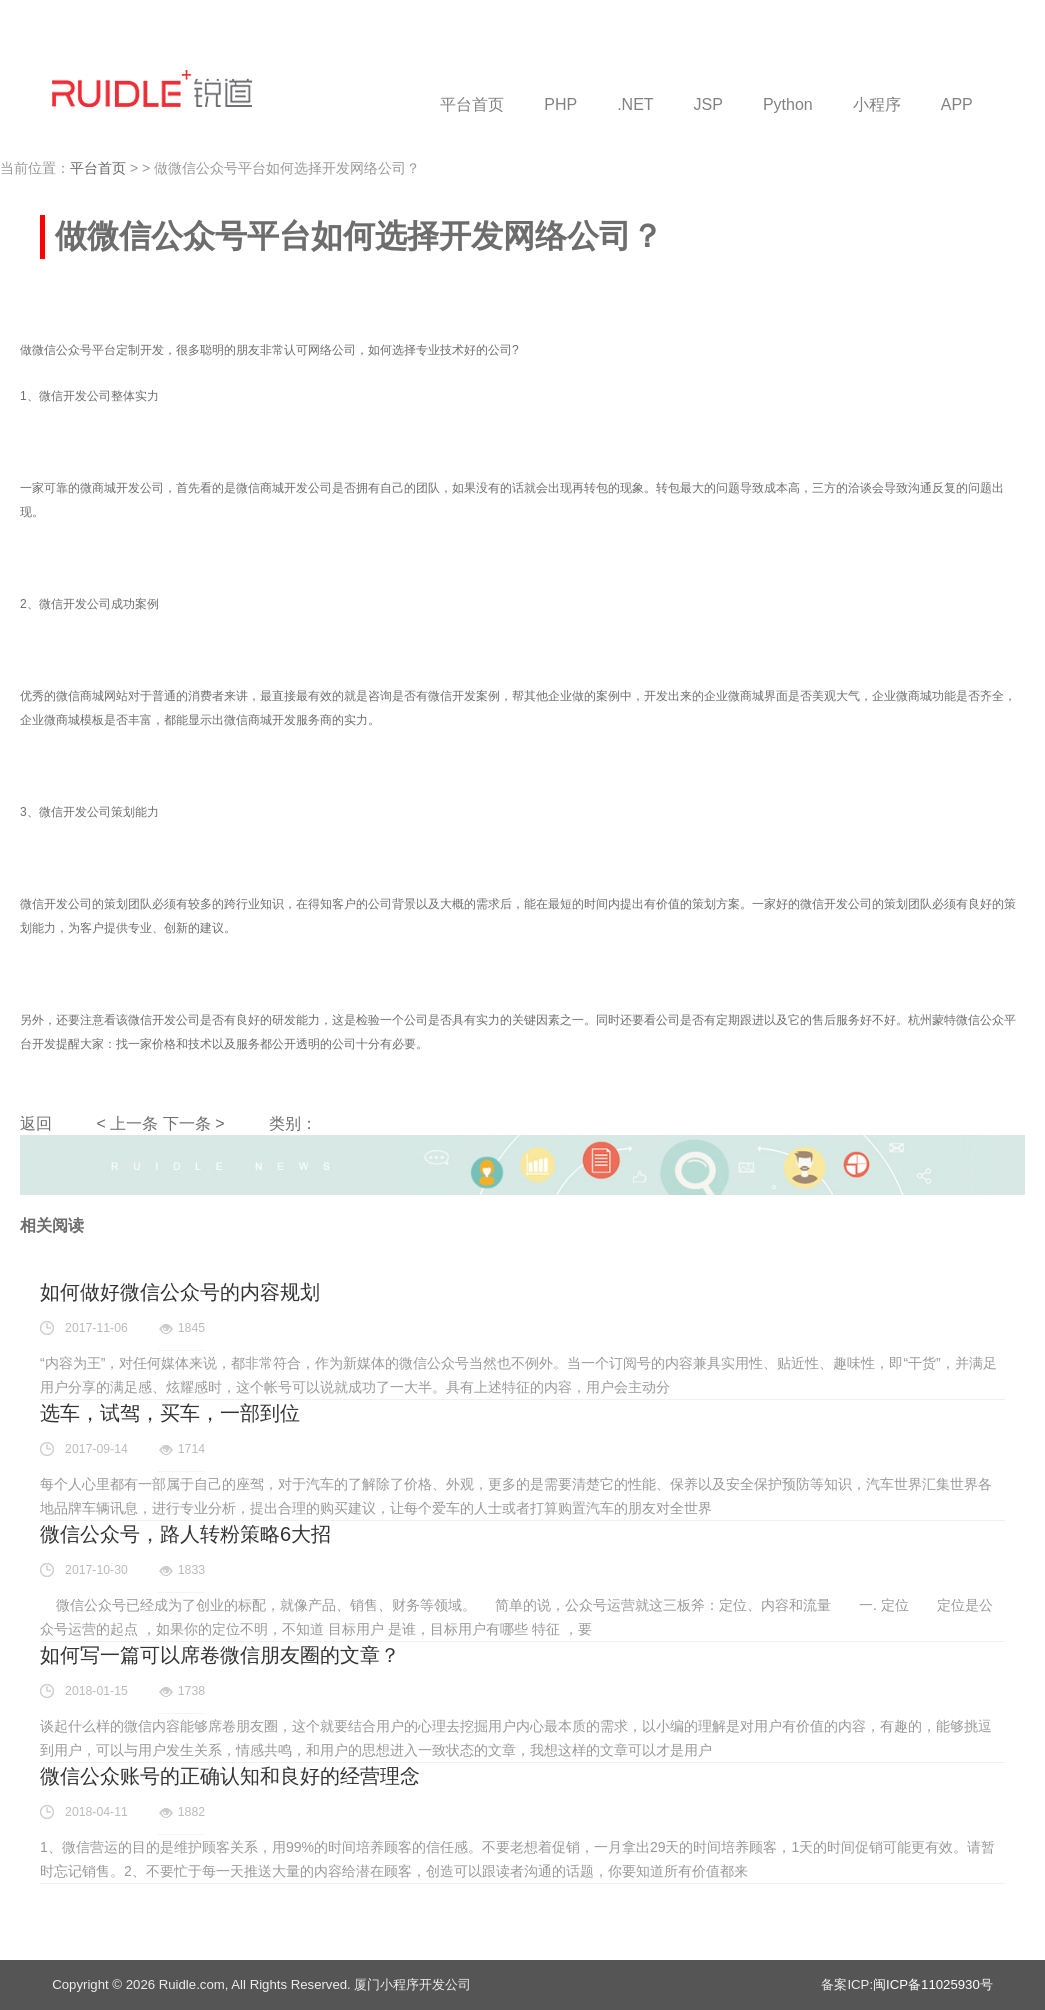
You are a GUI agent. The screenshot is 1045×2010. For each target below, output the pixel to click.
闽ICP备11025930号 (933, 1984)
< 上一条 (127, 1123)
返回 (36, 1123)
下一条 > (194, 1123)
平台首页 (98, 168)
